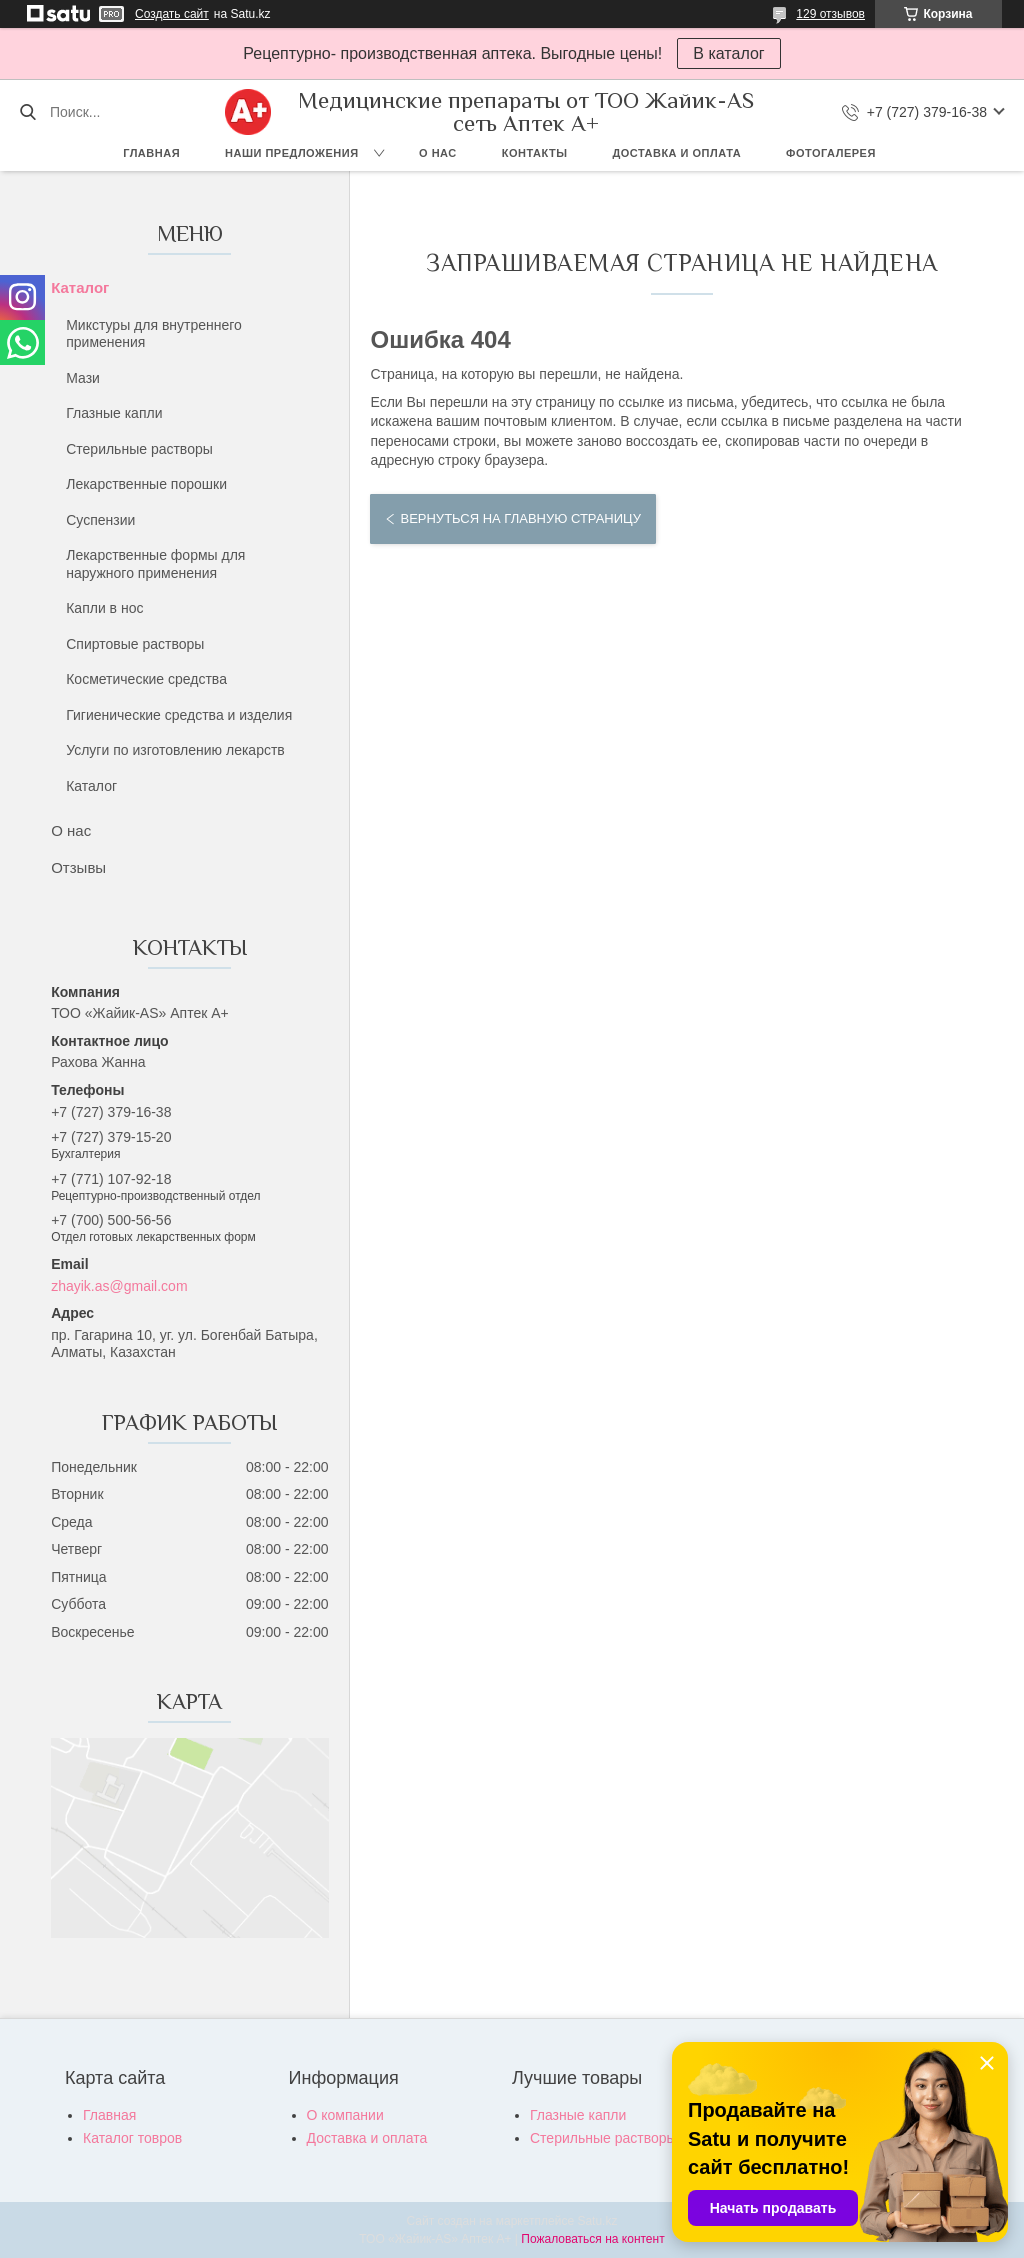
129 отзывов (830, 14)
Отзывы (78, 867)
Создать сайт (172, 14)
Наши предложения (292, 153)
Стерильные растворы (139, 449)
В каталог (728, 53)
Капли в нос (104, 608)
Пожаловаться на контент (592, 2239)
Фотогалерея (831, 153)
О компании (345, 2115)
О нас (438, 153)
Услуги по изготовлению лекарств (175, 750)
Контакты (535, 153)
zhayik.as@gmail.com (119, 1286)
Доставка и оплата (676, 153)
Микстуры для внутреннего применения (154, 334)
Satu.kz (597, 2221)
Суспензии (100, 520)
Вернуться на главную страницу (520, 518)
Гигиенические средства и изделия (179, 715)
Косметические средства (146, 679)
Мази (83, 378)
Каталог (80, 287)
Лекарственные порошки (146, 484)
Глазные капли (114, 413)
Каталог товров (132, 2138)
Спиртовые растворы (135, 644)
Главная (151, 153)
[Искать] (27, 112)
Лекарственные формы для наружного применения (155, 564)
